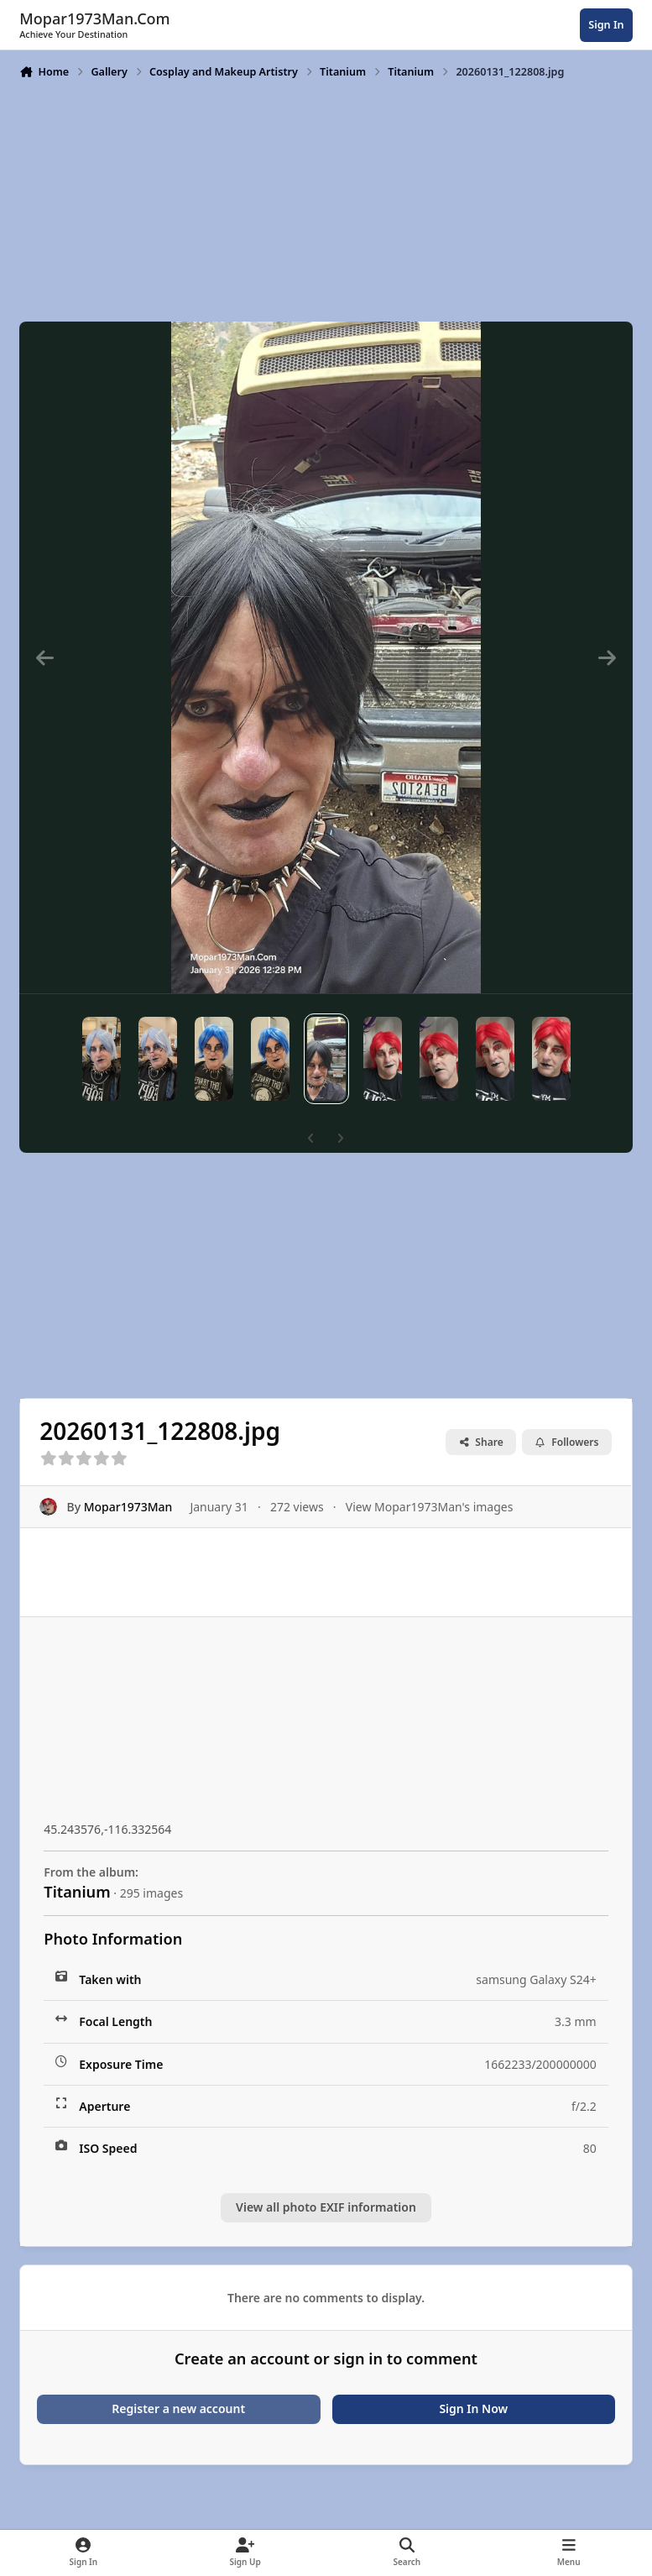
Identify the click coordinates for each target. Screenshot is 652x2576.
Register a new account (178, 2408)
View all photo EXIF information (326, 2207)
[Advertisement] (326, 199)
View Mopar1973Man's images (430, 1507)
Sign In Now (473, 2408)
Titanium (77, 1892)
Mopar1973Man (128, 1507)
